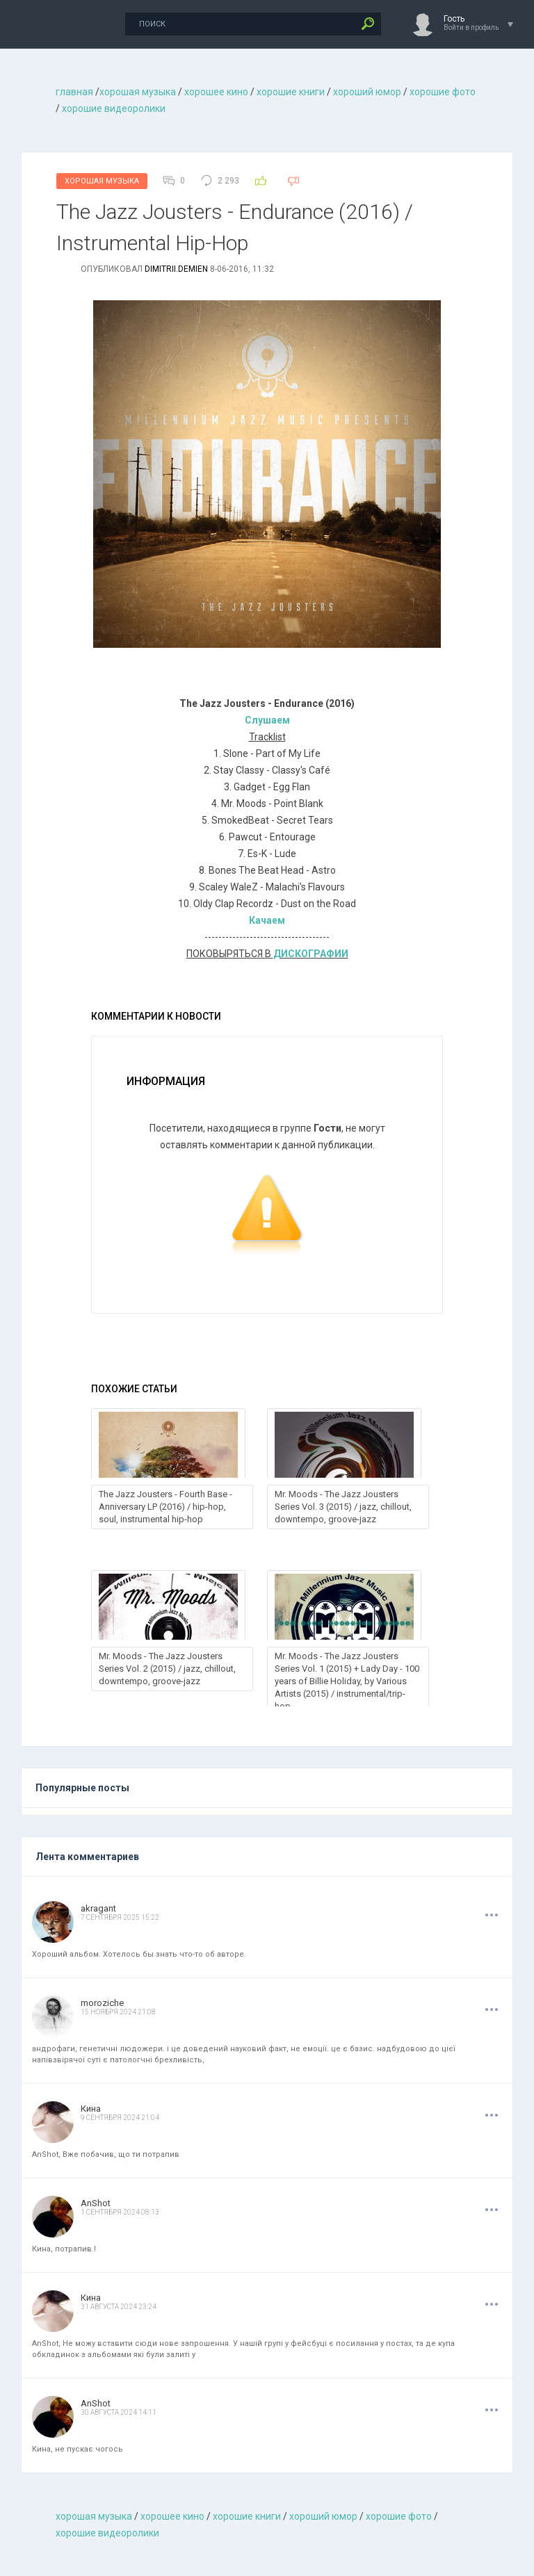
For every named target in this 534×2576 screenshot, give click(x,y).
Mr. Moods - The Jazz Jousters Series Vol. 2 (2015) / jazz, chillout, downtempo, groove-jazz (167, 1668)
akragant (98, 1908)
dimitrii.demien (176, 269)
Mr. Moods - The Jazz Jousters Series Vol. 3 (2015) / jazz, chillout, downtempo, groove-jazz (343, 1506)
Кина (91, 2108)
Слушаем (267, 720)
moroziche (102, 2003)
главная (74, 91)
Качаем (267, 920)
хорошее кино (216, 91)
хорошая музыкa (137, 91)
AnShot (96, 2203)
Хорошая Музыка (102, 181)
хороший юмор (367, 91)
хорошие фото (443, 91)
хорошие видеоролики (113, 108)
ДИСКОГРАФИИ (310, 953)
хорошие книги (291, 91)
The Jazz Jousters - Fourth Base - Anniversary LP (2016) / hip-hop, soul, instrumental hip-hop (165, 1506)
